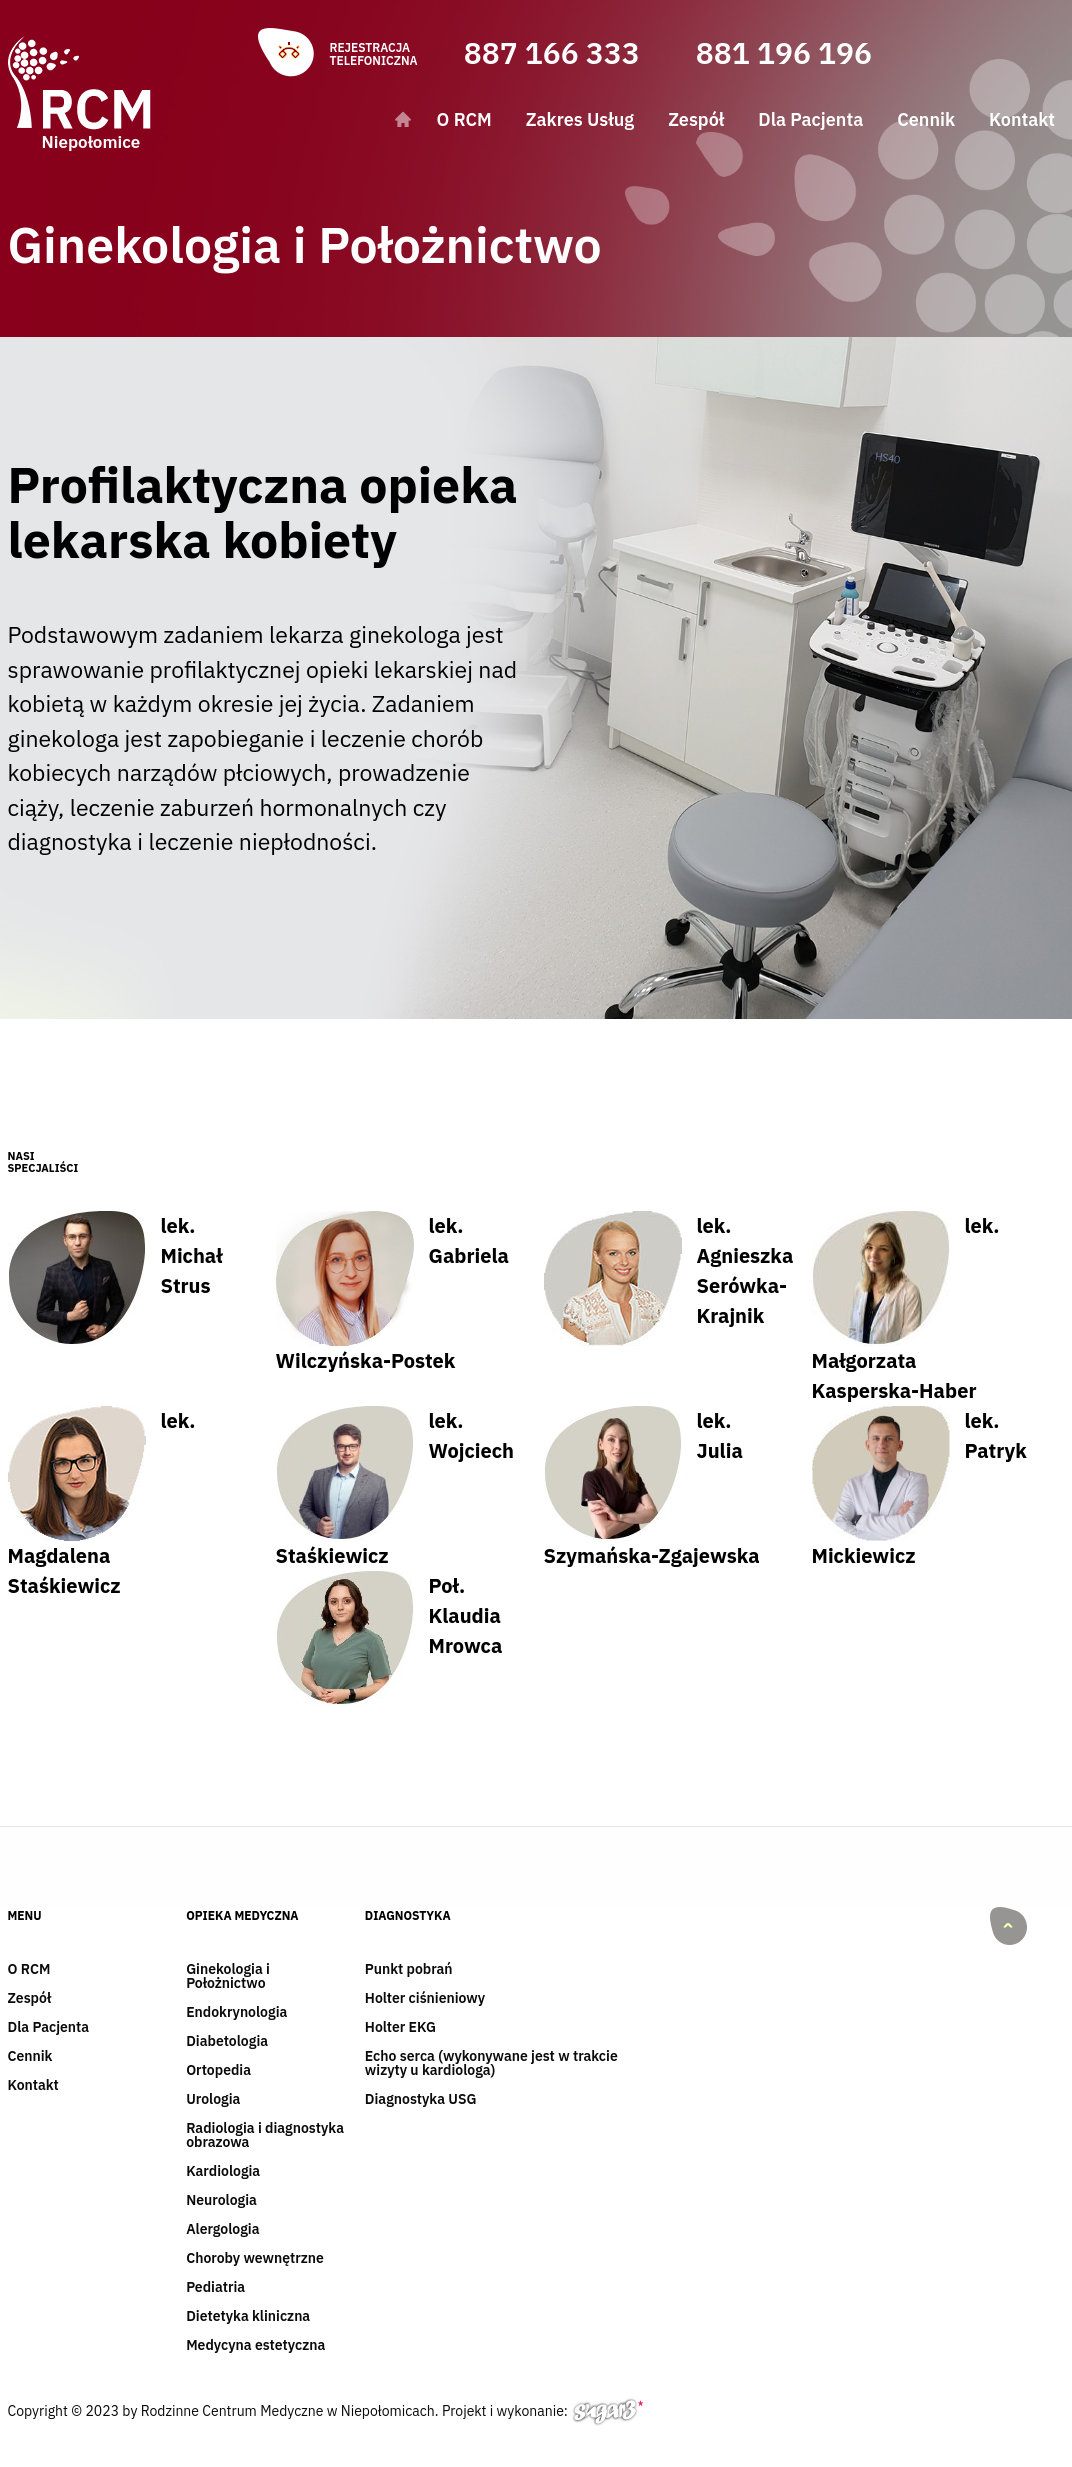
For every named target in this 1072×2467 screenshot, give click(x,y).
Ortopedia (218, 2071)
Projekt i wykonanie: (542, 2414)
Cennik (926, 119)
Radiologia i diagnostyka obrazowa (265, 2136)
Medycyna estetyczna (255, 2346)
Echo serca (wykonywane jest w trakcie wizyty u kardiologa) (491, 2064)
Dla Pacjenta (810, 119)
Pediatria (215, 2288)
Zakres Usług (580, 119)
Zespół (696, 119)
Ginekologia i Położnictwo (228, 1977)
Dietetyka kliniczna (248, 2317)
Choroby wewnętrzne (255, 2259)
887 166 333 (552, 52)
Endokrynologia (236, 2013)
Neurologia (221, 2201)
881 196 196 (784, 52)
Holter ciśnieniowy (425, 1999)
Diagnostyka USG (421, 2100)
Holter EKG (400, 2028)
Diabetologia (227, 2042)
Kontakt (1022, 119)
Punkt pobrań (409, 1970)
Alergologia (222, 2230)
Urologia (213, 2100)
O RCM (464, 119)
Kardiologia (223, 2172)
